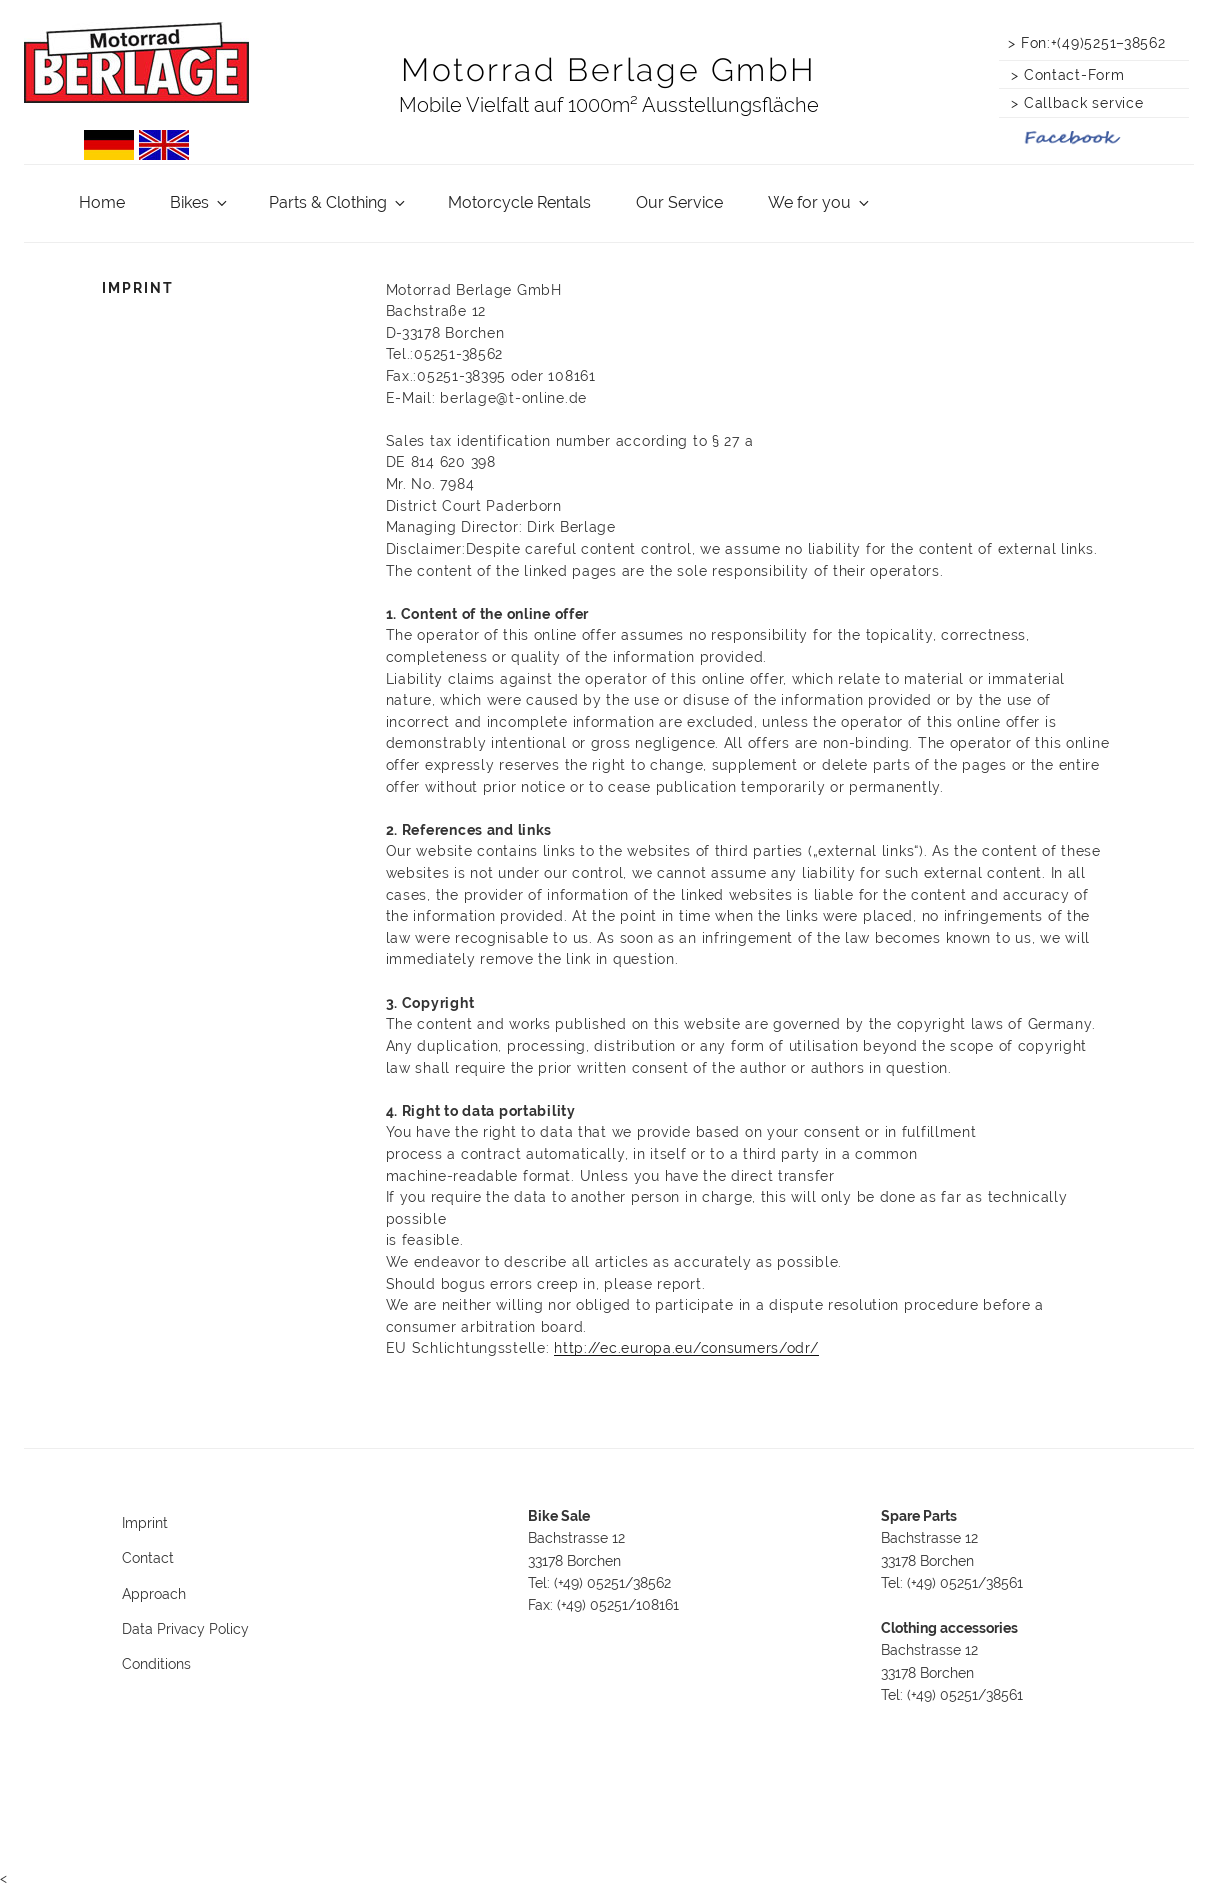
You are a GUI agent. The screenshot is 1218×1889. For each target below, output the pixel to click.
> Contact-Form (1063, 74)
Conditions (156, 1664)
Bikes (200, 202)
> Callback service (1072, 102)
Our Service (679, 202)
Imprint (145, 1523)
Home (102, 202)
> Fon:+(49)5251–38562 (1086, 42)
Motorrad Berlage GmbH (609, 69)
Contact (148, 1558)
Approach (154, 1594)
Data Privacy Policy (185, 1629)
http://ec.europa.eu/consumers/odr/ (686, 1347)
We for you (820, 202)
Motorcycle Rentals (519, 202)
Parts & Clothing (338, 202)
